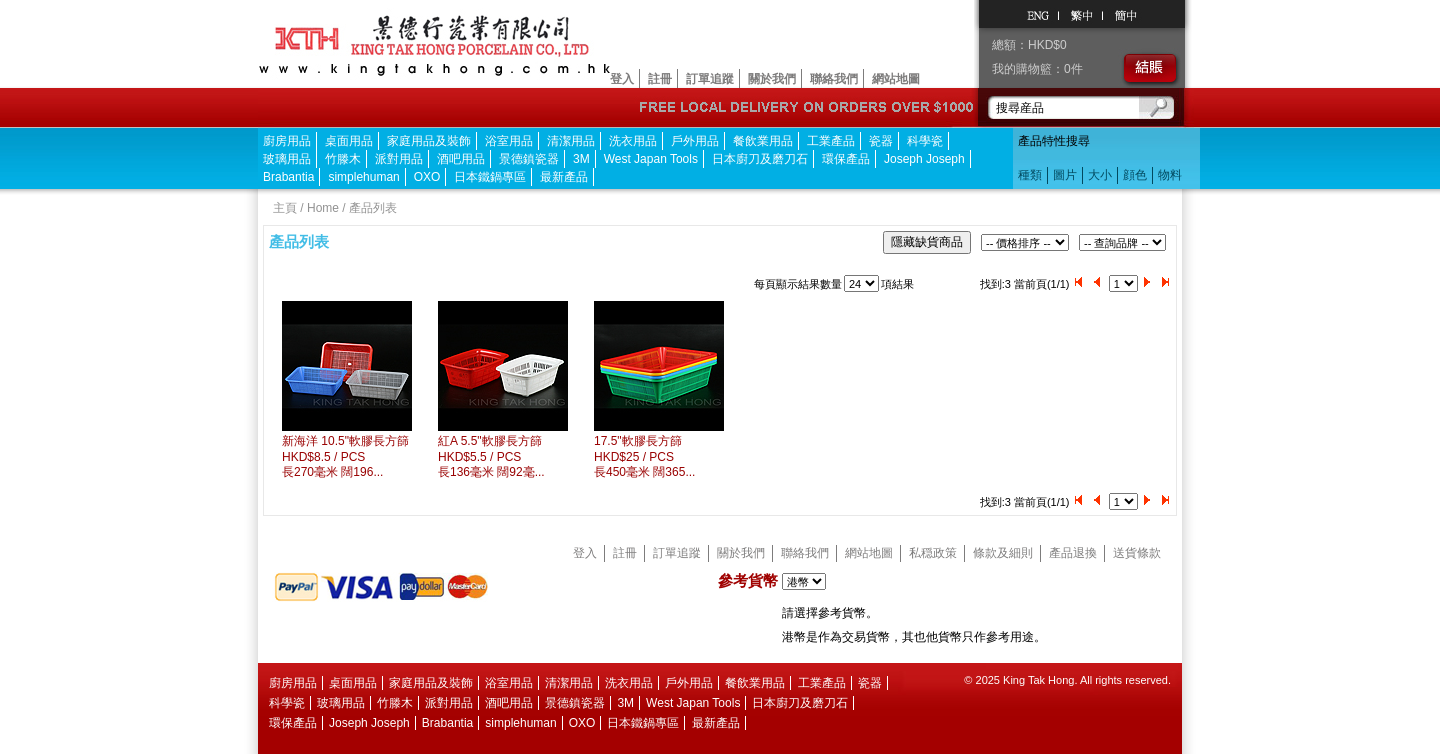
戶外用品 (695, 141)
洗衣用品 (633, 141)
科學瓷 (925, 141)
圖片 (1065, 175)
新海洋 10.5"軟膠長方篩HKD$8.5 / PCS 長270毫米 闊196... (345, 456)
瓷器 (881, 141)
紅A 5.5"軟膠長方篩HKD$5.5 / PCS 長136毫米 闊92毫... (491, 456)
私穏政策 (933, 553)
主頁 (285, 208)
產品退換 (1073, 553)
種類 (1030, 175)
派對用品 (399, 159)
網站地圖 (896, 79)
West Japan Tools (651, 159)
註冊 (660, 79)
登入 (622, 79)
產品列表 (373, 208)
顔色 (1135, 175)
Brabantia (288, 177)
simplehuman (363, 177)
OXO (427, 177)
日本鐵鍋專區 (490, 177)
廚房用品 (287, 141)
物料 (1170, 175)
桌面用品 (349, 141)
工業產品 (831, 141)
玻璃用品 (287, 159)
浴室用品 (509, 141)
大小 (1100, 175)
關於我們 (772, 79)
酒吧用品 (461, 159)
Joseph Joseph (924, 159)
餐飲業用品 (763, 141)
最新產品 (564, 177)
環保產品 (846, 159)
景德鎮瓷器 (529, 159)
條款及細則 (1003, 553)
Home (323, 208)
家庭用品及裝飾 (429, 141)
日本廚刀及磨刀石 (760, 159)
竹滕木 (343, 159)
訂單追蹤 (710, 79)
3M (581, 159)
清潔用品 (571, 141)
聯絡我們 (834, 79)
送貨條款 (1137, 553)
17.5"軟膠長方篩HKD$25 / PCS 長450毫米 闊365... (644, 456)
